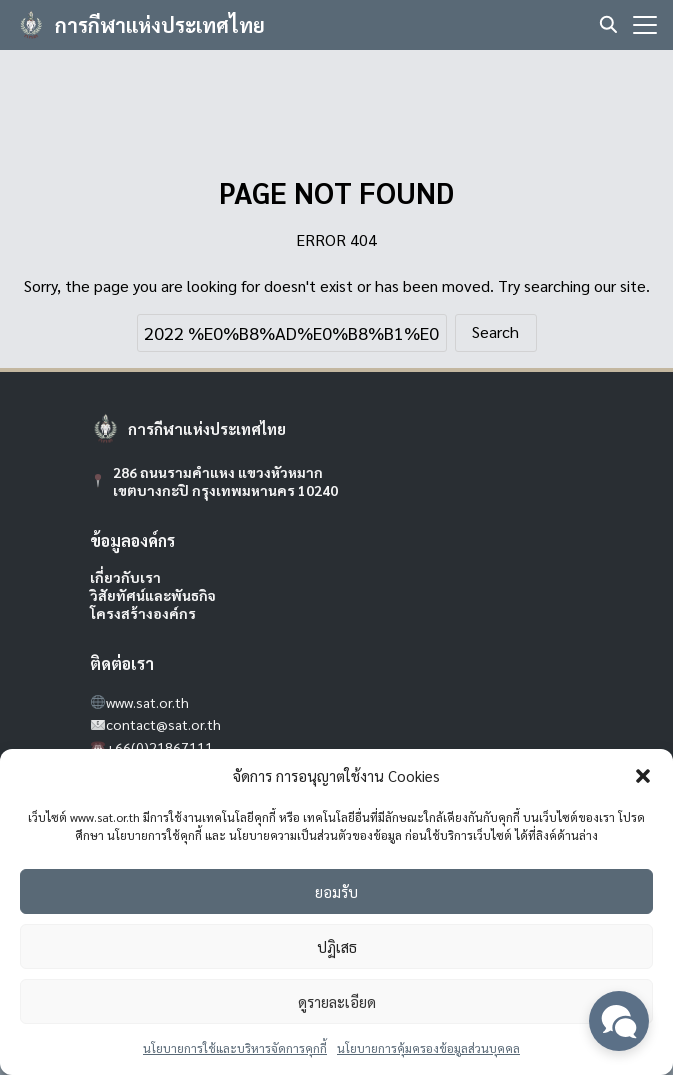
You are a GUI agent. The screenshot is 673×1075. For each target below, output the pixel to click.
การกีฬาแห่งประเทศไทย (160, 25)
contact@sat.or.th (163, 724)
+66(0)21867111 (159, 747)
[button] (643, 776)
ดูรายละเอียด (337, 1001)
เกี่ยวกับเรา (125, 577)
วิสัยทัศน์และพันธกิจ (153, 595)
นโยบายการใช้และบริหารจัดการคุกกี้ (235, 1048)
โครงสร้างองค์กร (143, 613)
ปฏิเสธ (337, 946)
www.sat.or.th (147, 702)
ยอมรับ (336, 891)
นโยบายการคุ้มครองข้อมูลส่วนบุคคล (428, 1048)
